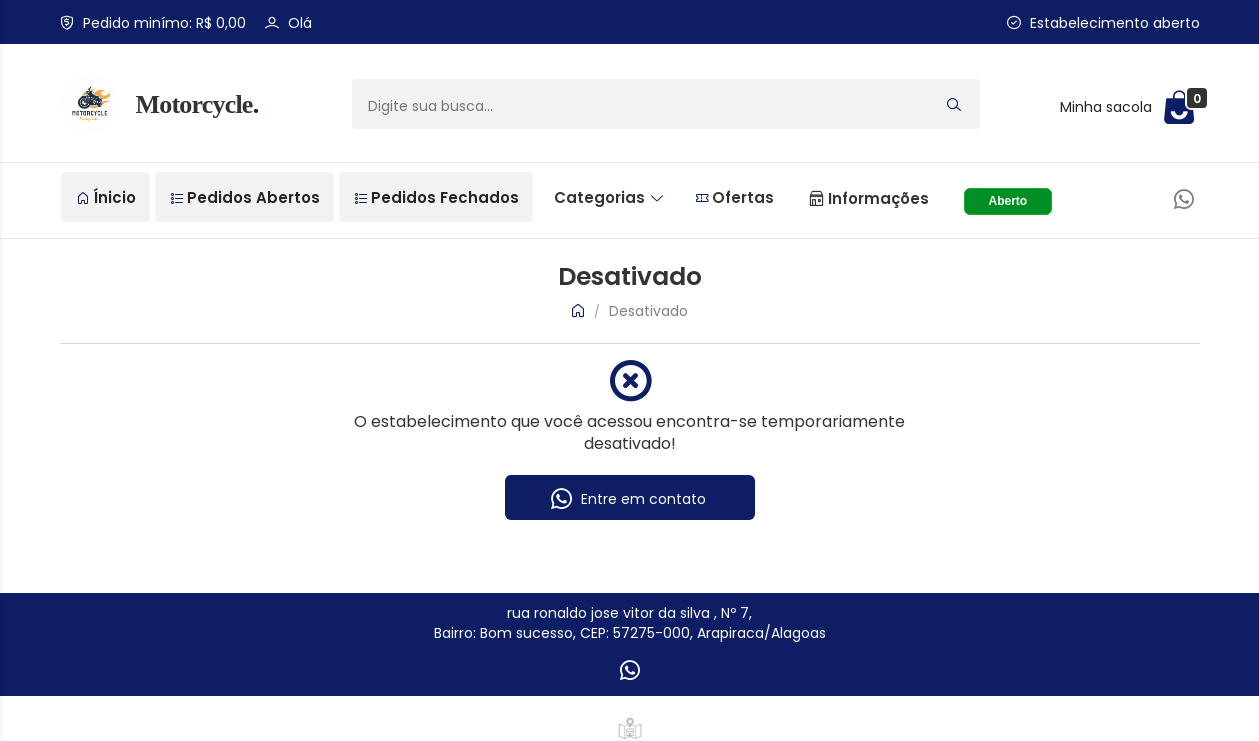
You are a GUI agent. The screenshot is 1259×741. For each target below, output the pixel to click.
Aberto (1008, 201)
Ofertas (735, 197)
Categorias (608, 197)
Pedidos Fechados (437, 197)
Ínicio (106, 197)
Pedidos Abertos (245, 197)
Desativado (648, 311)
